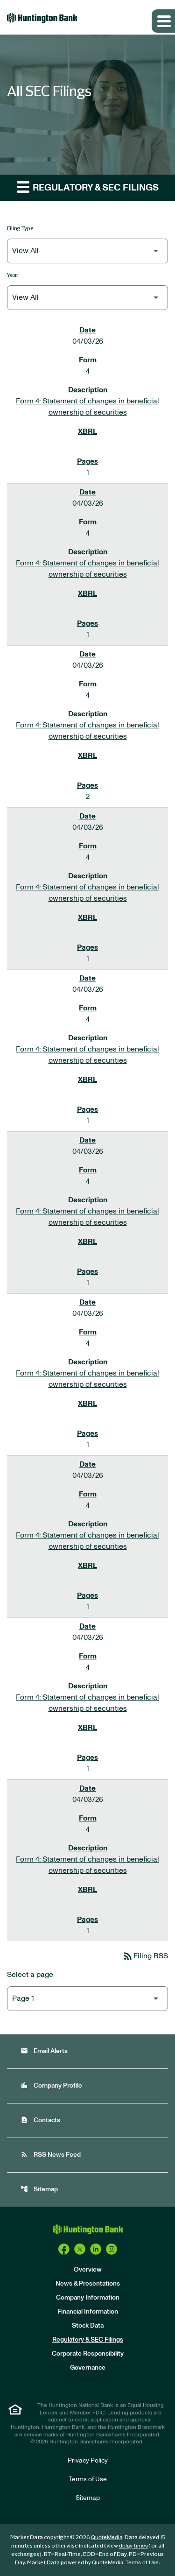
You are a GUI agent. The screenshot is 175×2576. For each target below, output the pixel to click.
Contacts (40, 2120)
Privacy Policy (88, 2460)
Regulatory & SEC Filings (87, 2339)
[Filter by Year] (87, 297)
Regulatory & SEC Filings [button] (88, 186)
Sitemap (39, 2189)
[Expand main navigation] (163, 21)
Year (13, 274)
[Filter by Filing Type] (87, 251)
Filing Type (20, 228)
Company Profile (51, 2085)
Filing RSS (145, 1956)
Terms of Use (88, 2479)
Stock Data (88, 2325)
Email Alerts (44, 2051)
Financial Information (87, 2311)
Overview (88, 2269)
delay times (133, 2545)
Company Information (87, 2297)
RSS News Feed (51, 2155)
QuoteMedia (106, 2537)
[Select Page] (87, 1998)
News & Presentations (88, 2283)
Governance (87, 2367)
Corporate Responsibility (88, 2353)
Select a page (30, 1974)
